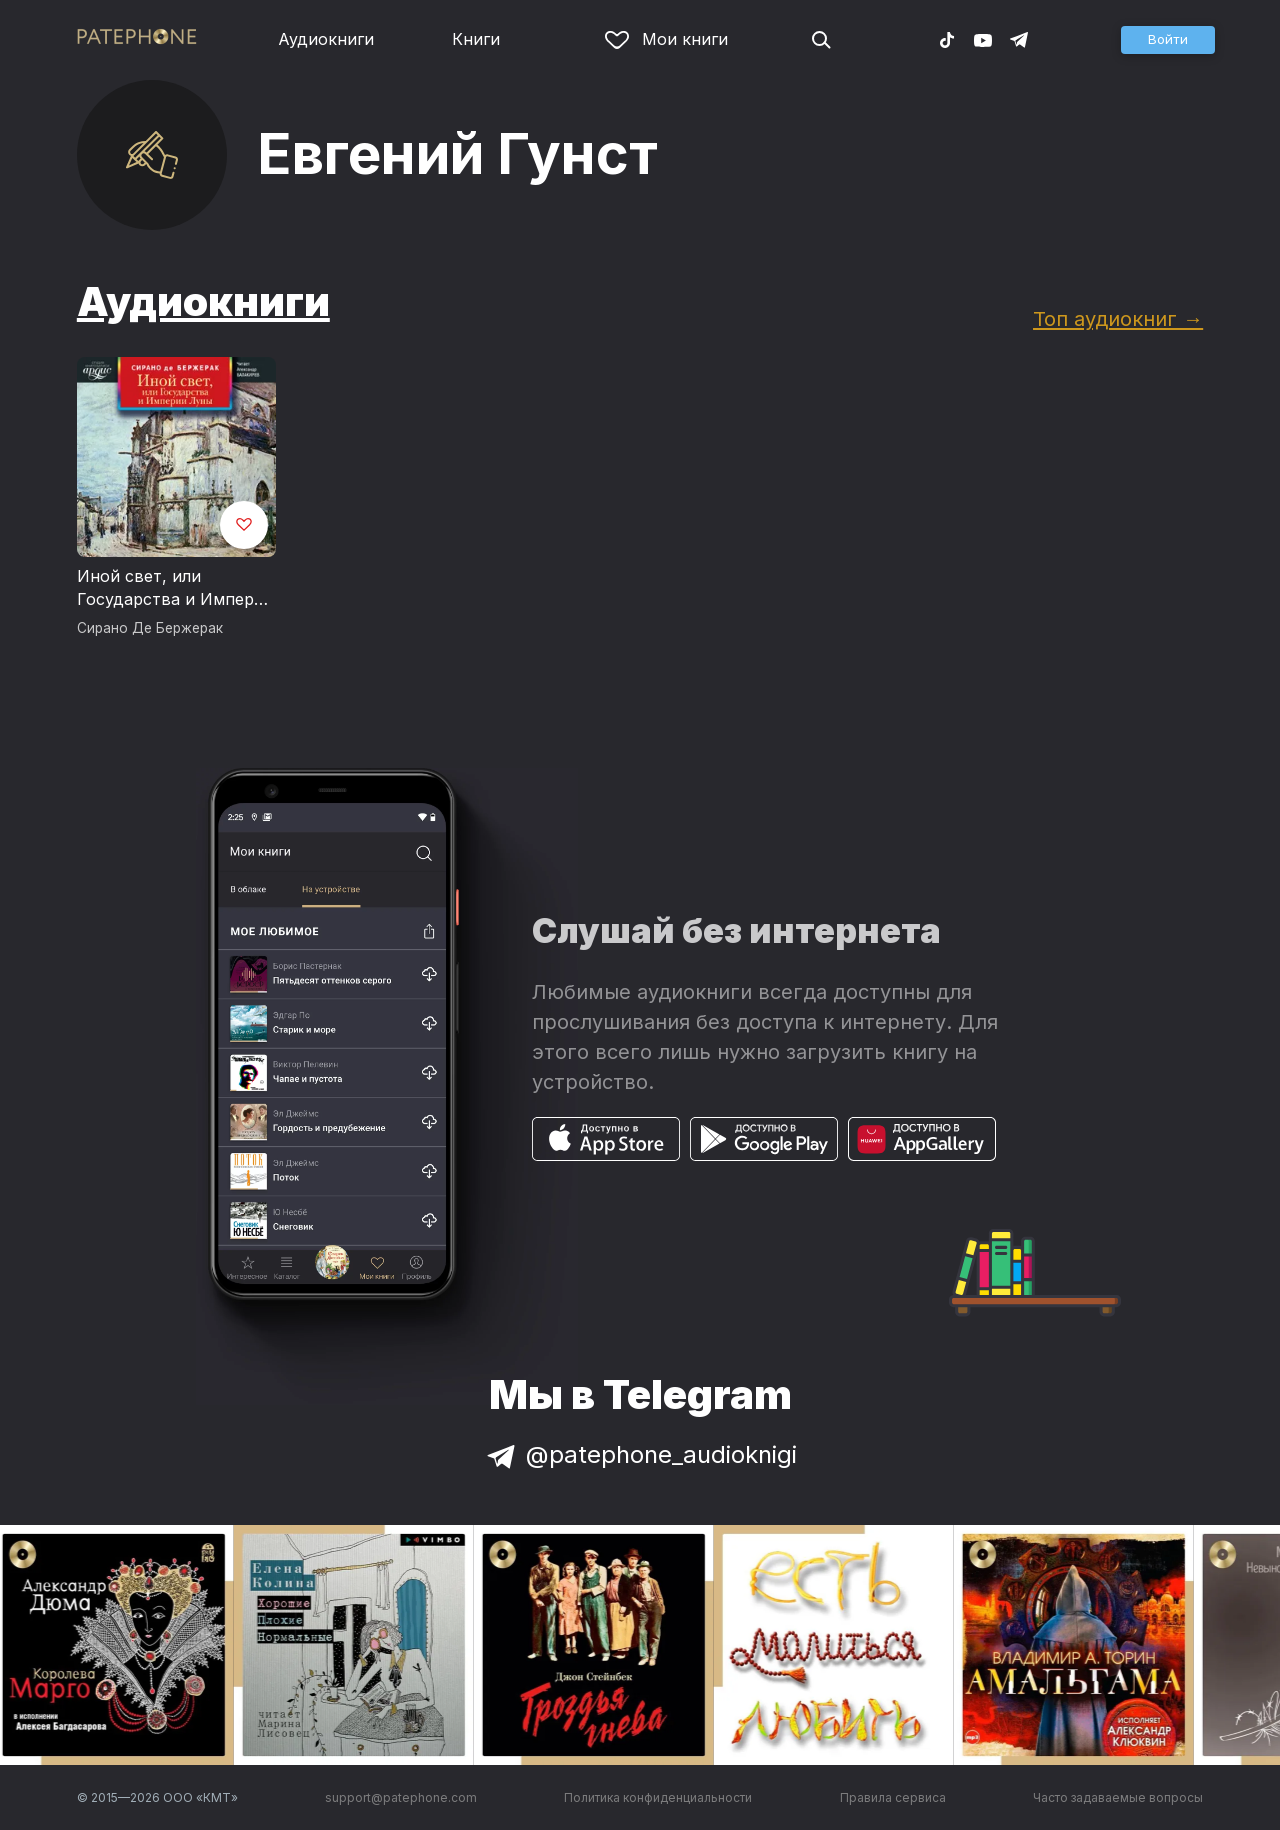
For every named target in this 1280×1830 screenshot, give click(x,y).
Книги (476, 39)
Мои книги (666, 39)
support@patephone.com (401, 1797)
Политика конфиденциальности (658, 1797)
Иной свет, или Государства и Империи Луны (175, 589)
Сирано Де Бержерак (150, 628)
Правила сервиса (893, 1797)
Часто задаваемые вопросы (1118, 1797)
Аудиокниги (326, 39)
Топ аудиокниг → (1118, 318)
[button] (1168, 40)
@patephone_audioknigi (640, 1454)
